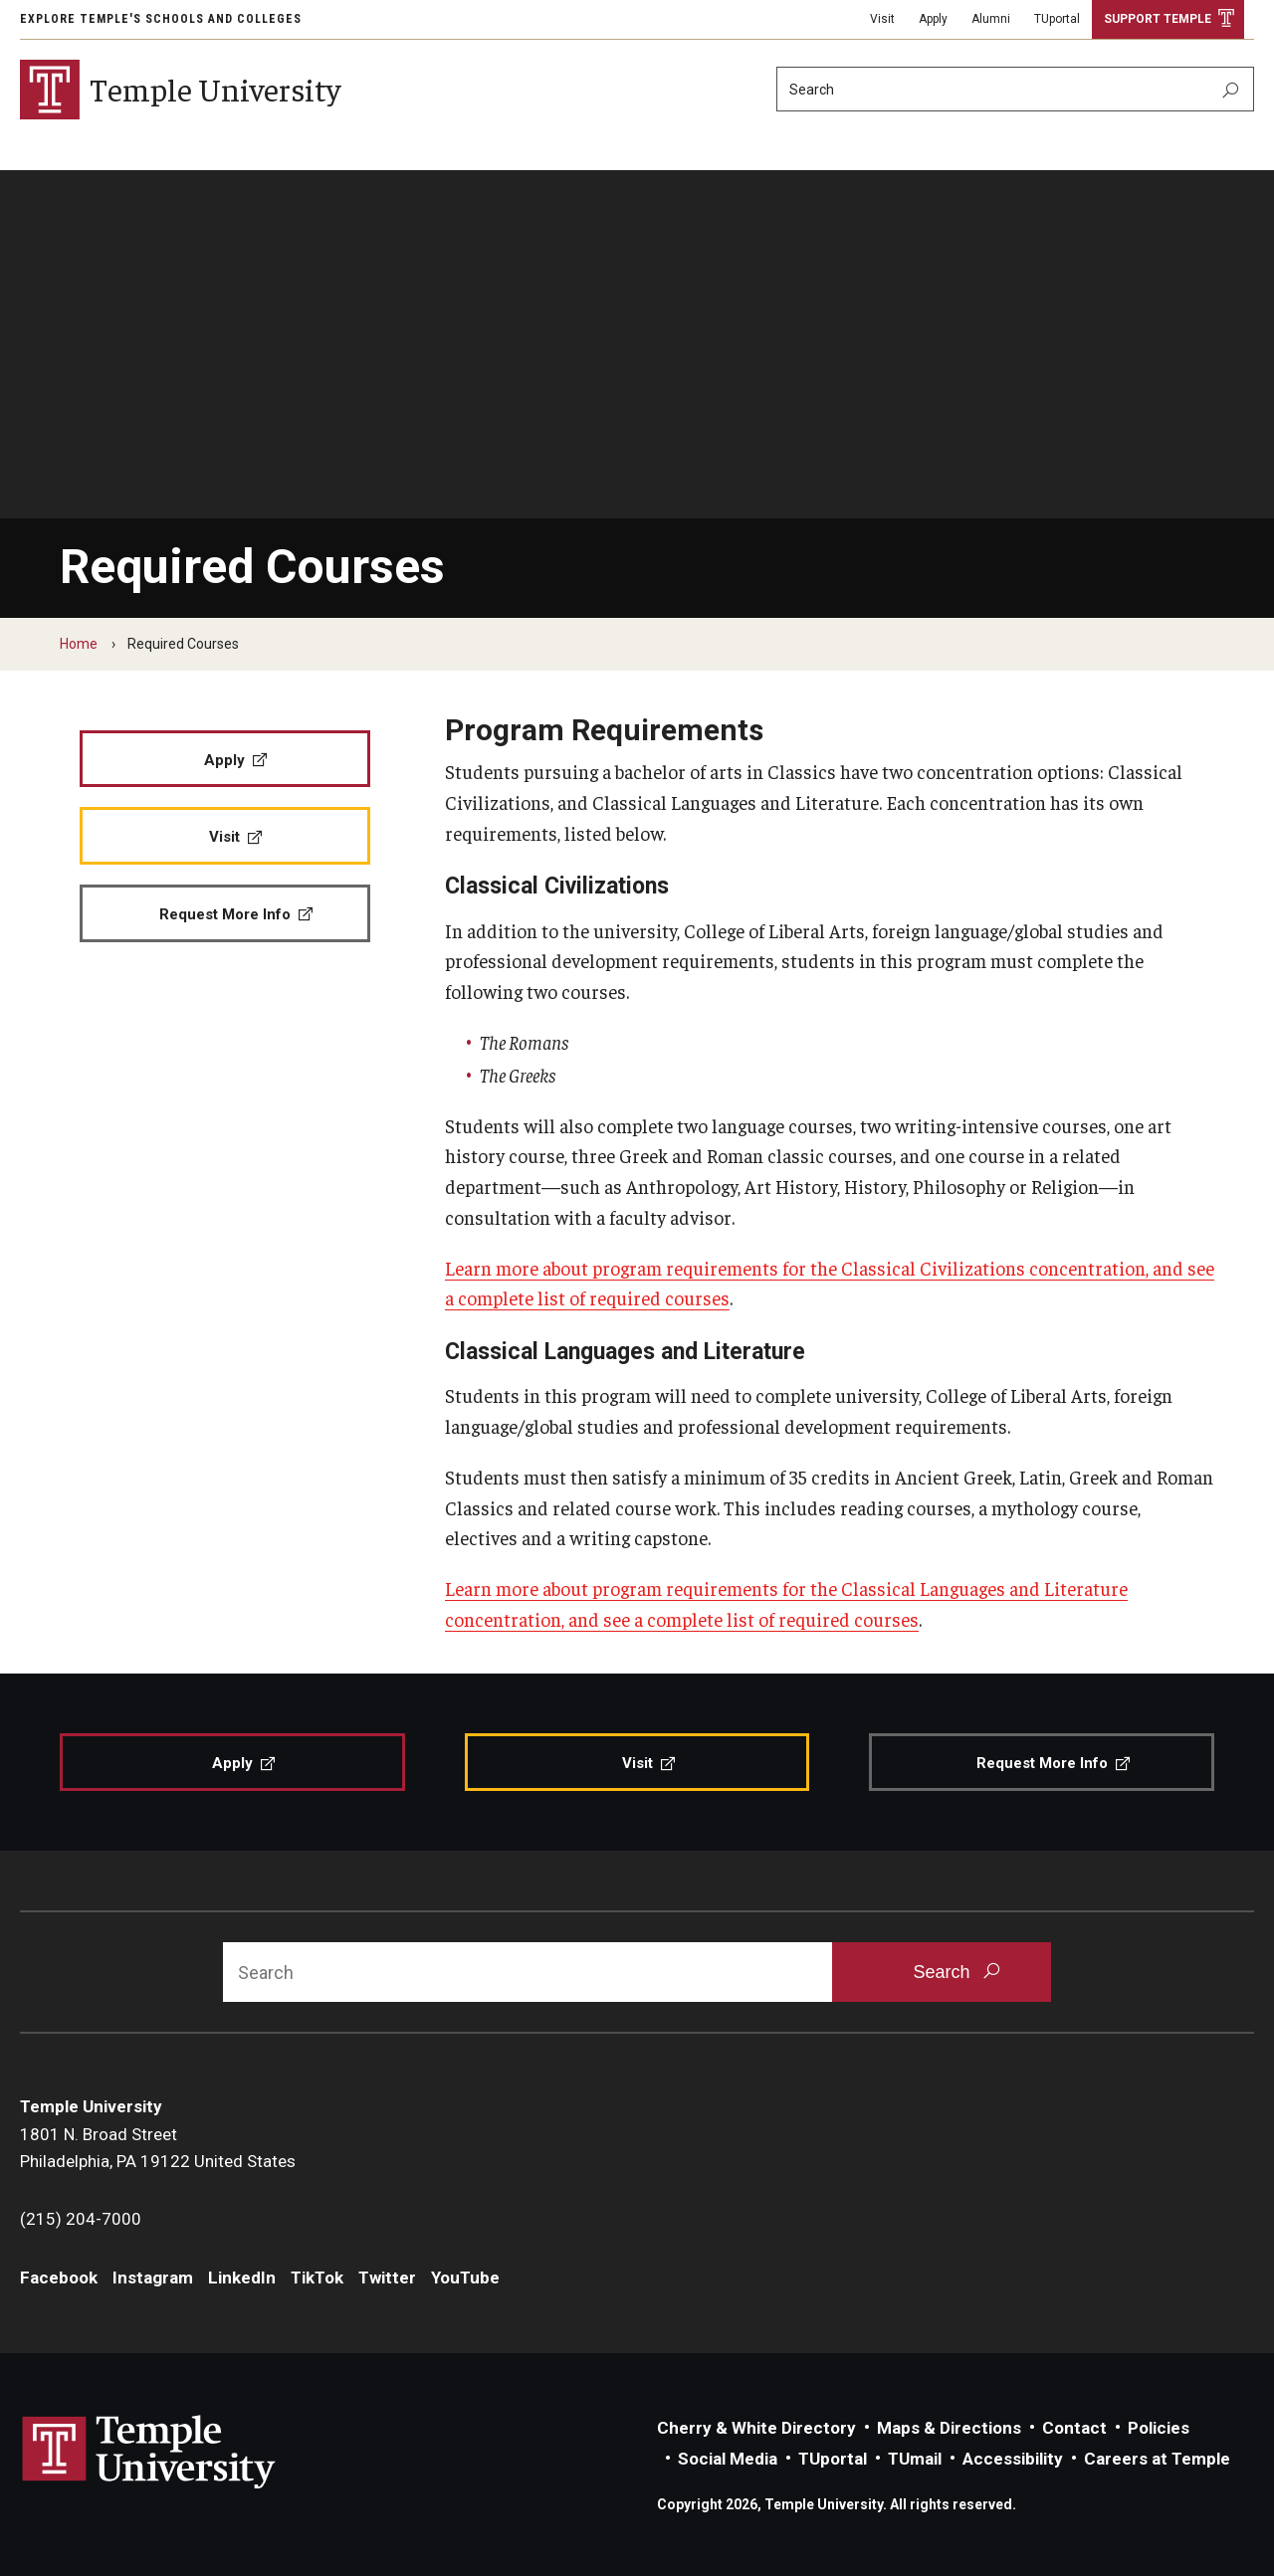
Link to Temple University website (149, 2452)
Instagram (152, 2277)
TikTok (317, 2277)
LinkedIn (242, 2277)
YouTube (465, 2277)
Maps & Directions (949, 2428)
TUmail (915, 2459)
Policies (1158, 2428)
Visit (882, 19)
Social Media (727, 2459)
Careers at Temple (1157, 2459)
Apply (933, 19)
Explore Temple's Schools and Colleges (161, 19)
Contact (1074, 2428)
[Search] (1015, 89)
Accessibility (1012, 2459)
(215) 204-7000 (80, 2219)
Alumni (990, 19)
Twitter (387, 2277)
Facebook (59, 2277)
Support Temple (1157, 19)
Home (79, 644)
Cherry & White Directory (756, 2428)
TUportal (1057, 19)
